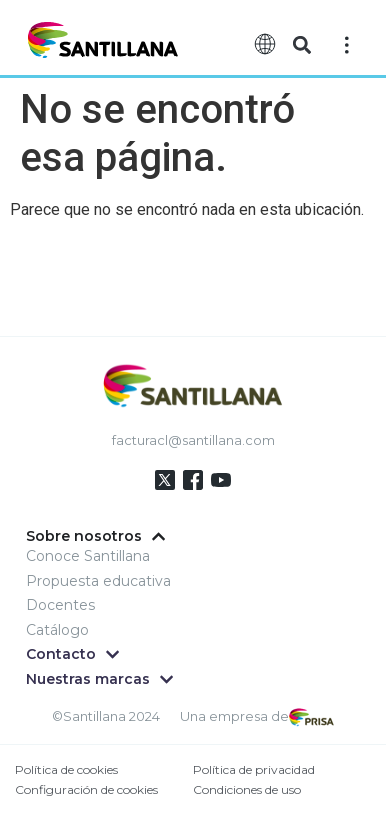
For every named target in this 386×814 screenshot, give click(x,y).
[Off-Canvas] (347, 44)
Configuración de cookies (86, 789)
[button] (301, 45)
